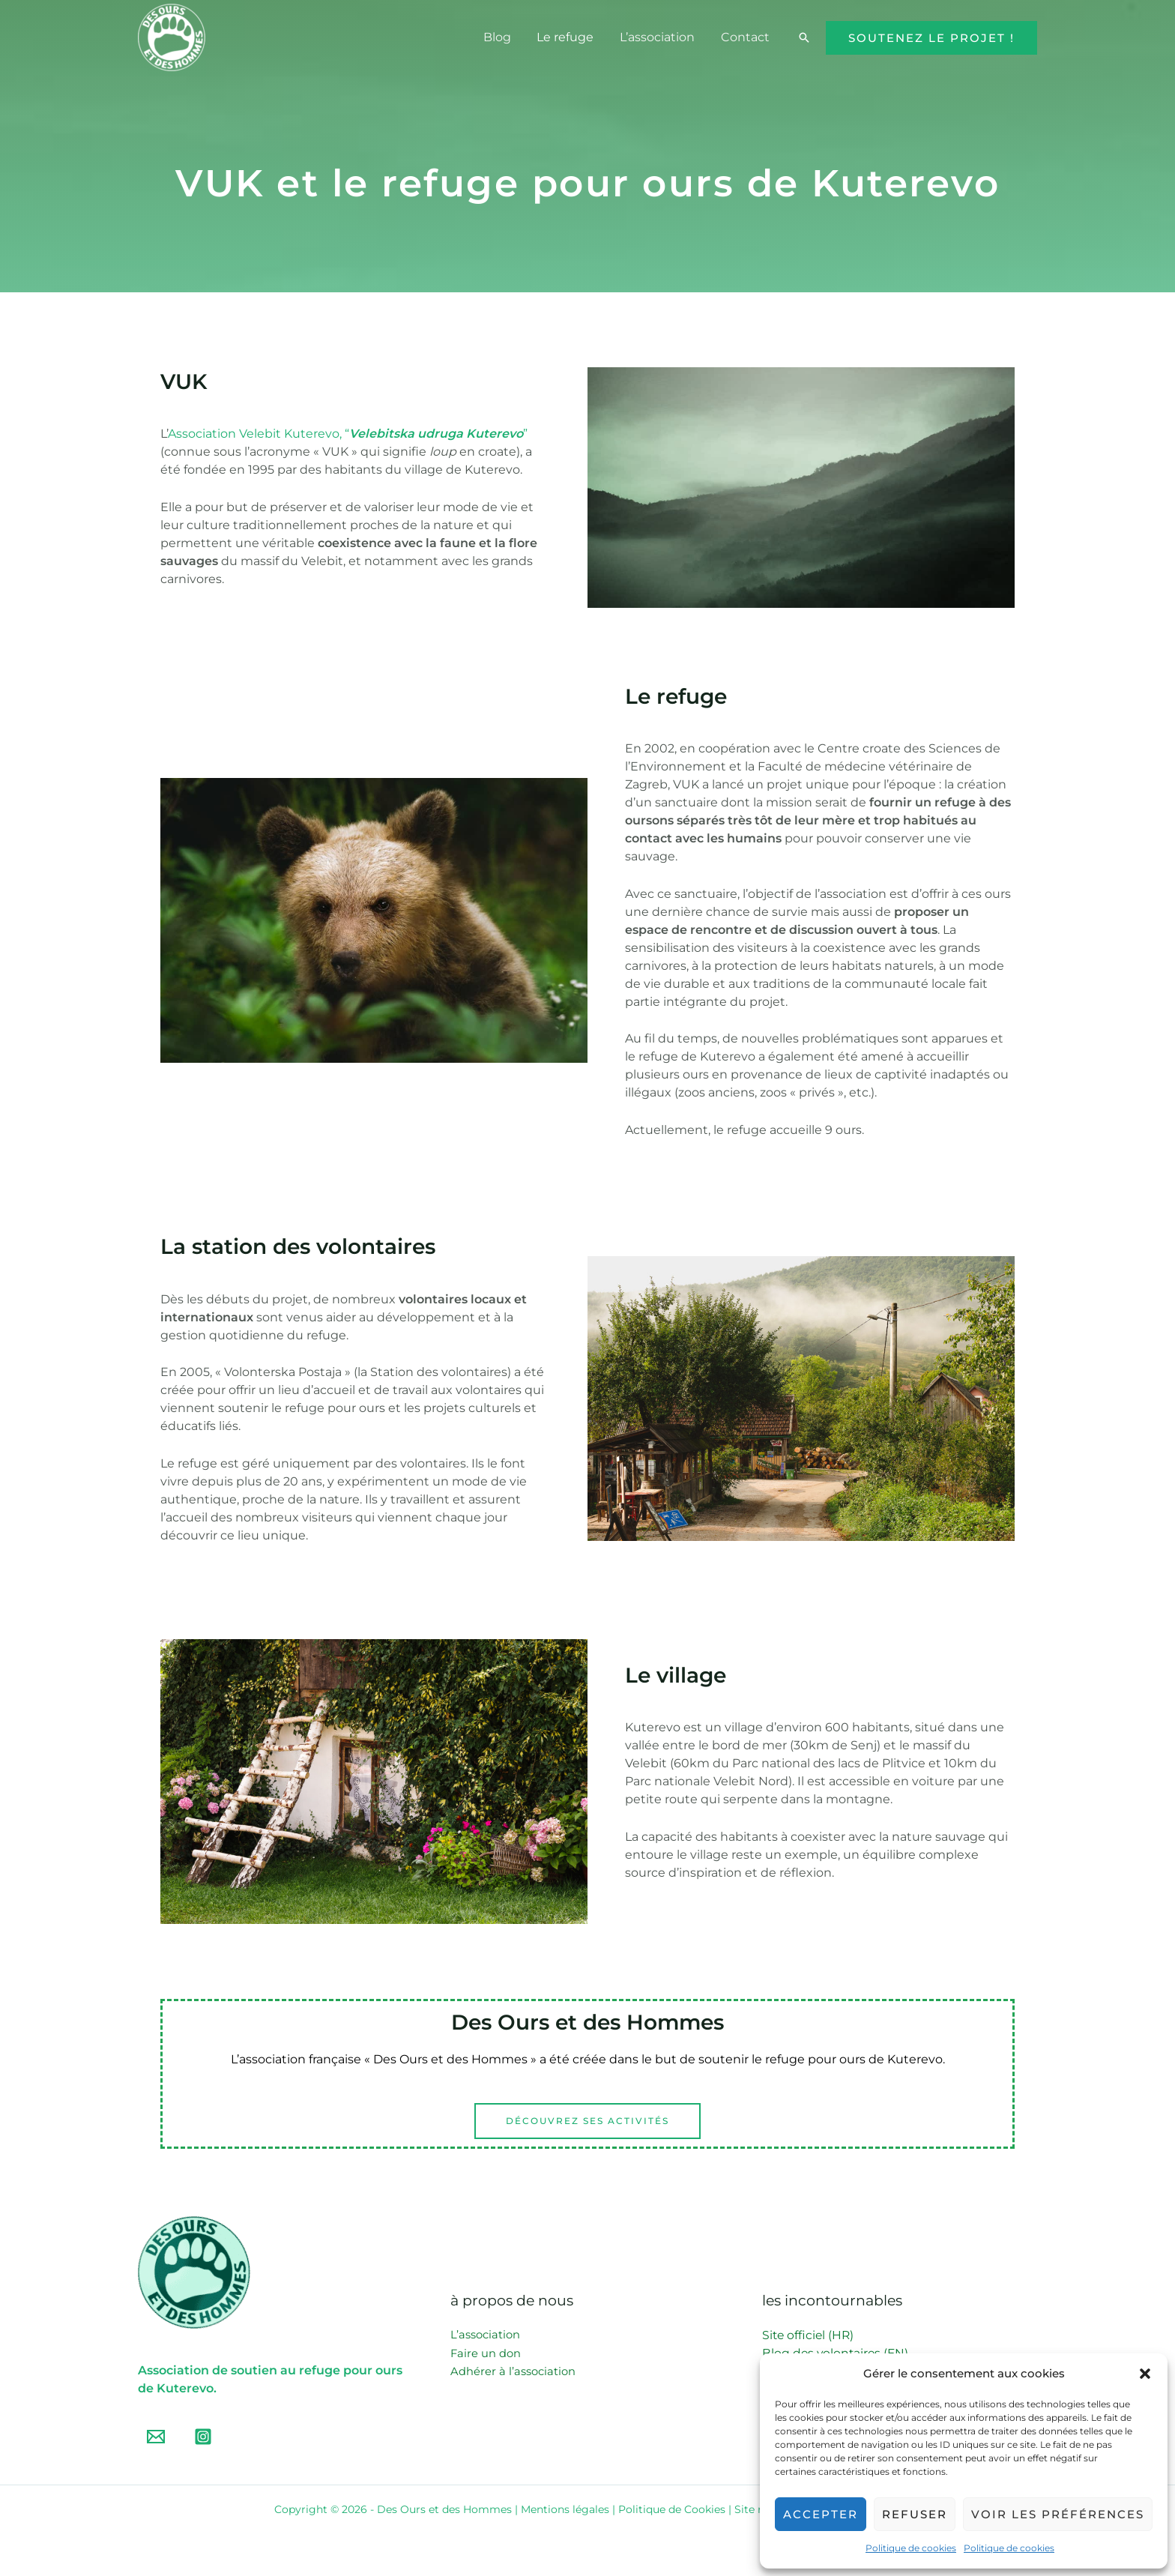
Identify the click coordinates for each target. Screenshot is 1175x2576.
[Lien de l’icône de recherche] (804, 37)
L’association (660, 37)
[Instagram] (203, 2437)
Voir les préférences (1057, 2514)
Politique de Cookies (671, 2510)
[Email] (156, 2437)
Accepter (820, 2514)
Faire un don (486, 2353)
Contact (746, 37)
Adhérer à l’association (513, 2371)
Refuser (914, 2514)
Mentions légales (565, 2510)
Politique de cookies (911, 2548)
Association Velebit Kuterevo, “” (348, 433)
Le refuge (570, 37)
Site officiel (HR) (809, 2335)
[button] (1145, 2373)
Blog (504, 37)
